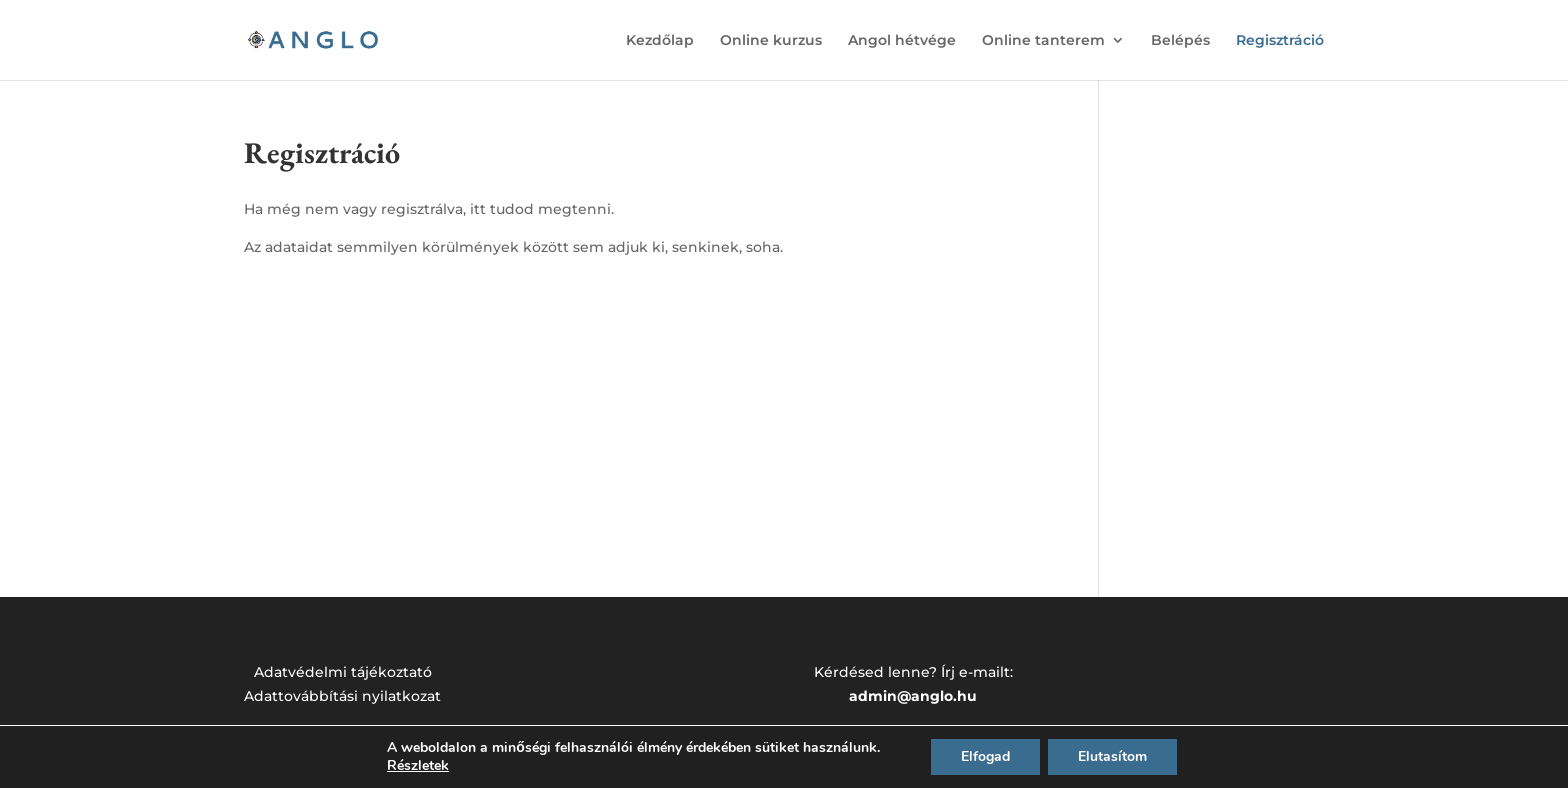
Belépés (1180, 41)
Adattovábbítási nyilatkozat (342, 696)
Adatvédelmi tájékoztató (343, 672)
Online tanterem (1043, 41)
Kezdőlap (660, 41)
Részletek (418, 766)
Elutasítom (1112, 756)
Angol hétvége (902, 41)
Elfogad (985, 756)
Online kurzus (771, 41)
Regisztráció (1280, 41)
